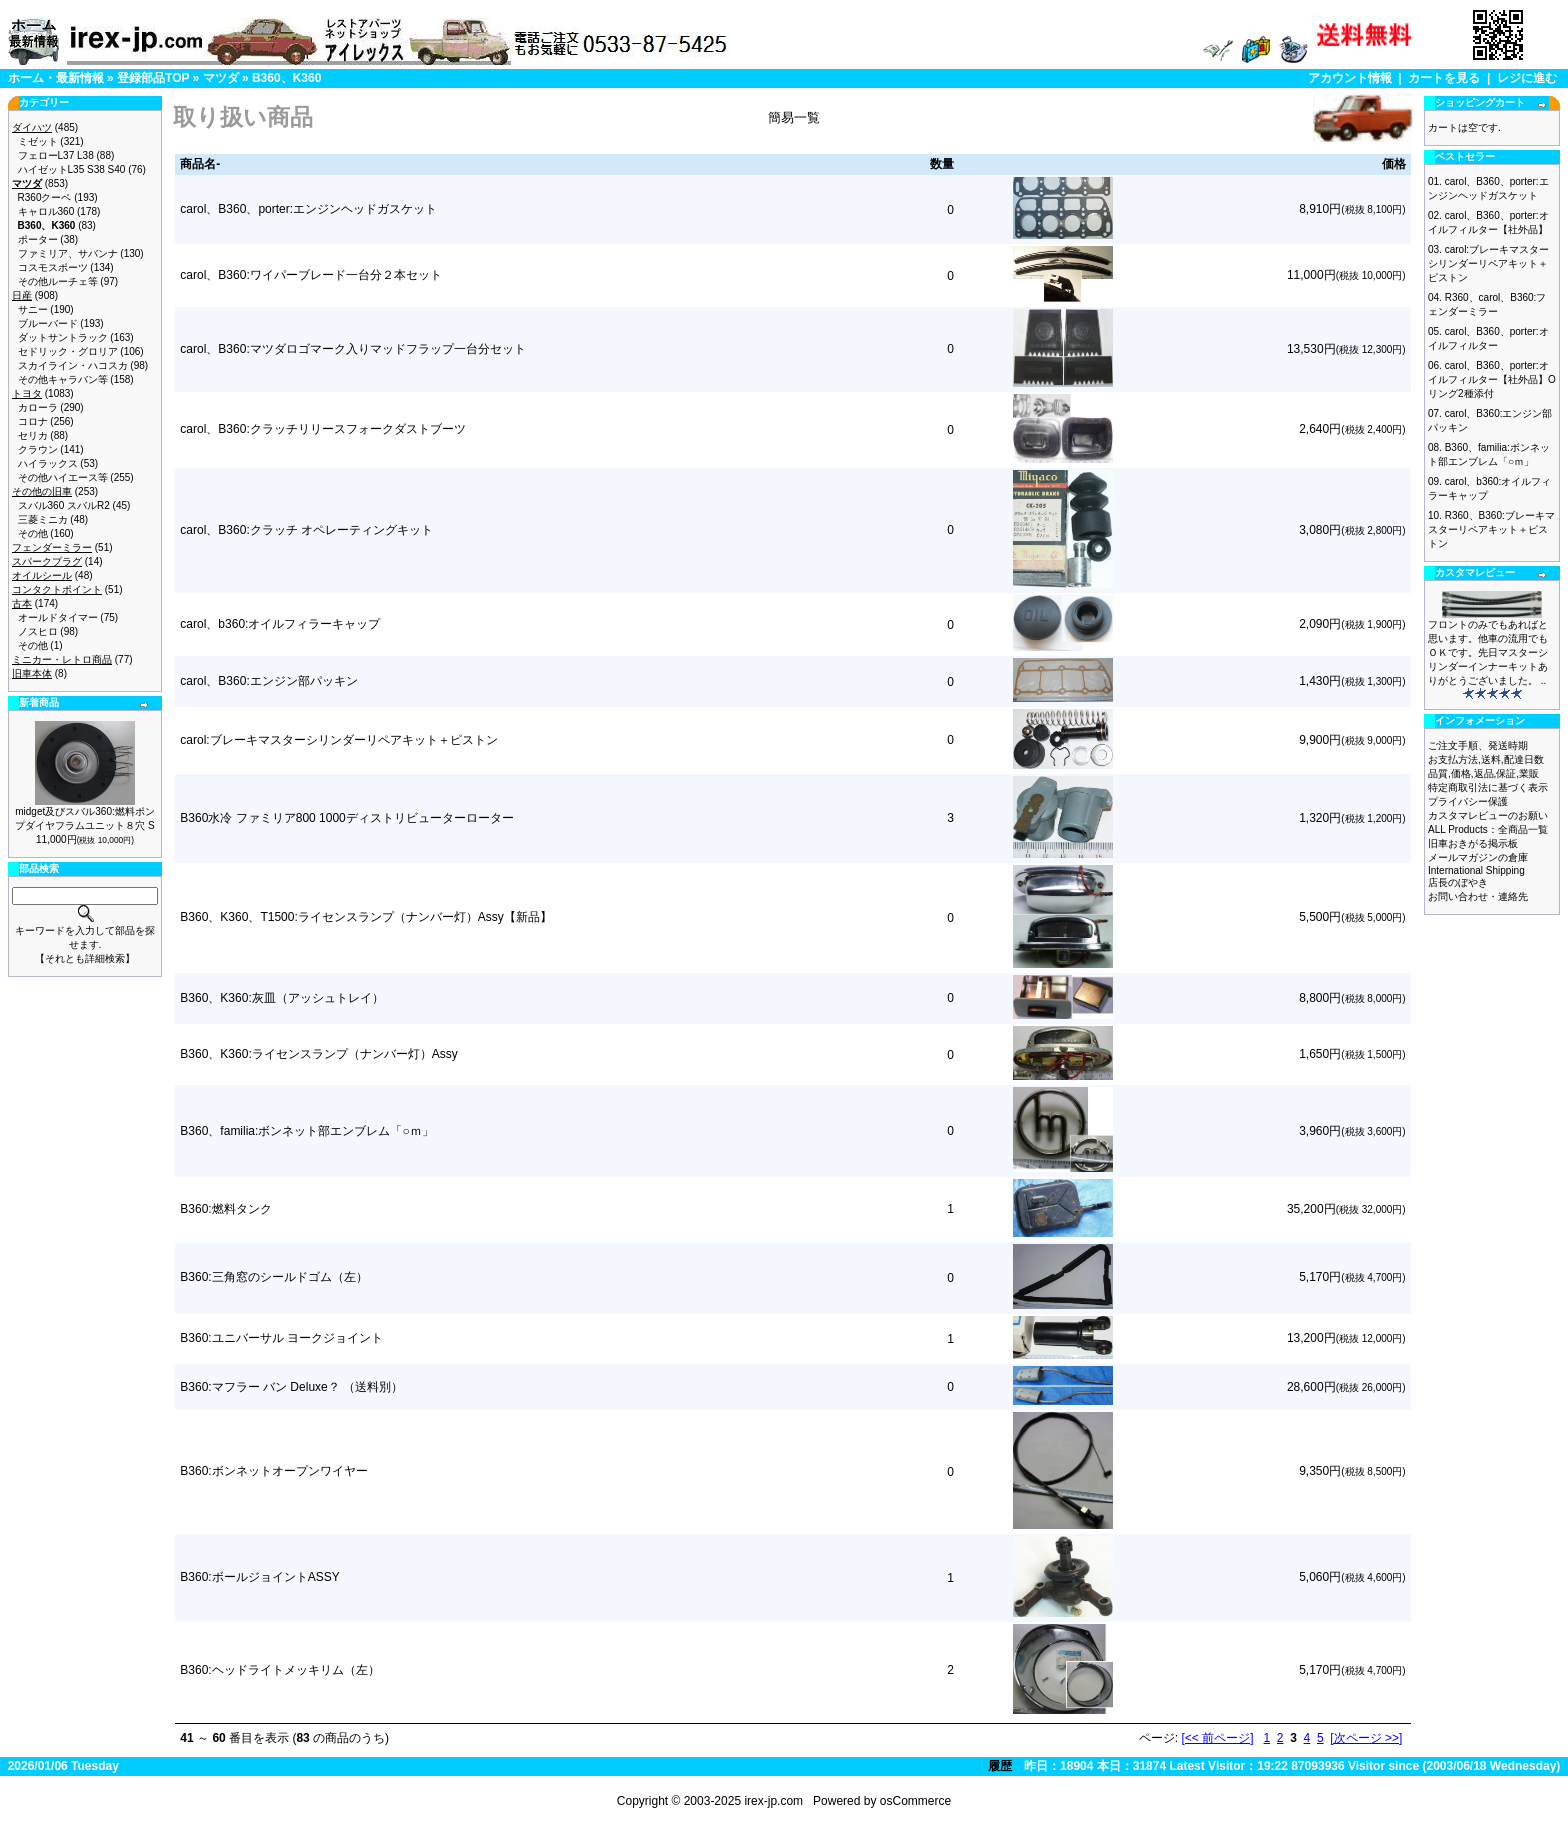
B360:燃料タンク (225, 1209)
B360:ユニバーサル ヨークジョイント (281, 1338)
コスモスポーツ (53, 267)
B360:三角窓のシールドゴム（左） (273, 1277)
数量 (942, 164)
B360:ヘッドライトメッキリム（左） (279, 1670)
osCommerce (915, 1801)
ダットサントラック (63, 337)
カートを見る (1444, 78)
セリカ (33, 435)
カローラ (38, 407)
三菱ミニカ (43, 519)
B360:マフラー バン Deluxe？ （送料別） (291, 1387)
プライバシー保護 (1468, 801)
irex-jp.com (773, 1801)
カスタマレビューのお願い (1488, 815)
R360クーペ (45, 197)
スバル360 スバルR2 (64, 505)
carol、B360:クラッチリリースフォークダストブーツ (322, 429)
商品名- (200, 164)
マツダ (221, 78)
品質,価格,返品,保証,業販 (1483, 773)
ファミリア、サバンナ (68, 253)
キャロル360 (46, 211)
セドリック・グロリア (68, 351)
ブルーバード (48, 323)
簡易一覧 (794, 117)
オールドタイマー (58, 617)
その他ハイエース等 (63, 477)
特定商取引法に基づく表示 (1488, 787)
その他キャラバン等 (63, 379)
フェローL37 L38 (56, 155)
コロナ (33, 421)
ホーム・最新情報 (56, 78)
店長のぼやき (1458, 882)
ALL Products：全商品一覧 (1488, 829)
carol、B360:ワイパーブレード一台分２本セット (310, 275)
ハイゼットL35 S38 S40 (72, 169)
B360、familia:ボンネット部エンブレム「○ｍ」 (306, 1131)
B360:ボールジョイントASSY (259, 1577)
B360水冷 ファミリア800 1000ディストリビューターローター (346, 818)
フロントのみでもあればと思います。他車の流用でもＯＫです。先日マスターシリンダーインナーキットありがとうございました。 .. (1488, 652)
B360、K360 (286, 78)
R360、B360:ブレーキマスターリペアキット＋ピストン (1491, 529)
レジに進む (1527, 78)
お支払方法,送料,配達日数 (1486, 759)
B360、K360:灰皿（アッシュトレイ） (281, 998)
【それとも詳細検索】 (85, 958)
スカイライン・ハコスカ (73, 365)
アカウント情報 (1350, 78)
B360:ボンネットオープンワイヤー (273, 1471)
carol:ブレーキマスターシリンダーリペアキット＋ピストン (338, 740)
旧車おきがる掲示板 (1473, 843)
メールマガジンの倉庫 (1478, 857)
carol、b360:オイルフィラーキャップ (280, 624)
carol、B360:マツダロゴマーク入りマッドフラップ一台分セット (352, 349)
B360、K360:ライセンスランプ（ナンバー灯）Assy (318, 1054)
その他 (33, 533)
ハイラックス (48, 463)
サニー (33, 309)
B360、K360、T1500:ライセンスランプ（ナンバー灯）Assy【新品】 (365, 917)
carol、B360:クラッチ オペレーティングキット (306, 530)
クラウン (38, 449)
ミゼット (38, 141)
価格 (1394, 164)
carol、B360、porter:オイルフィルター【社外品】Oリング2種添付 (1492, 379)
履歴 (1000, 1766)
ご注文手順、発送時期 (1478, 745)
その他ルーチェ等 (58, 281)
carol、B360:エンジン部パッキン (268, 681)
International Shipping (1476, 870)
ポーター (38, 239)
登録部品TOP (153, 78)
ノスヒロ (38, 631)
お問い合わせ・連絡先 (1478, 896)
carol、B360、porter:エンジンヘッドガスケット (308, 209)
